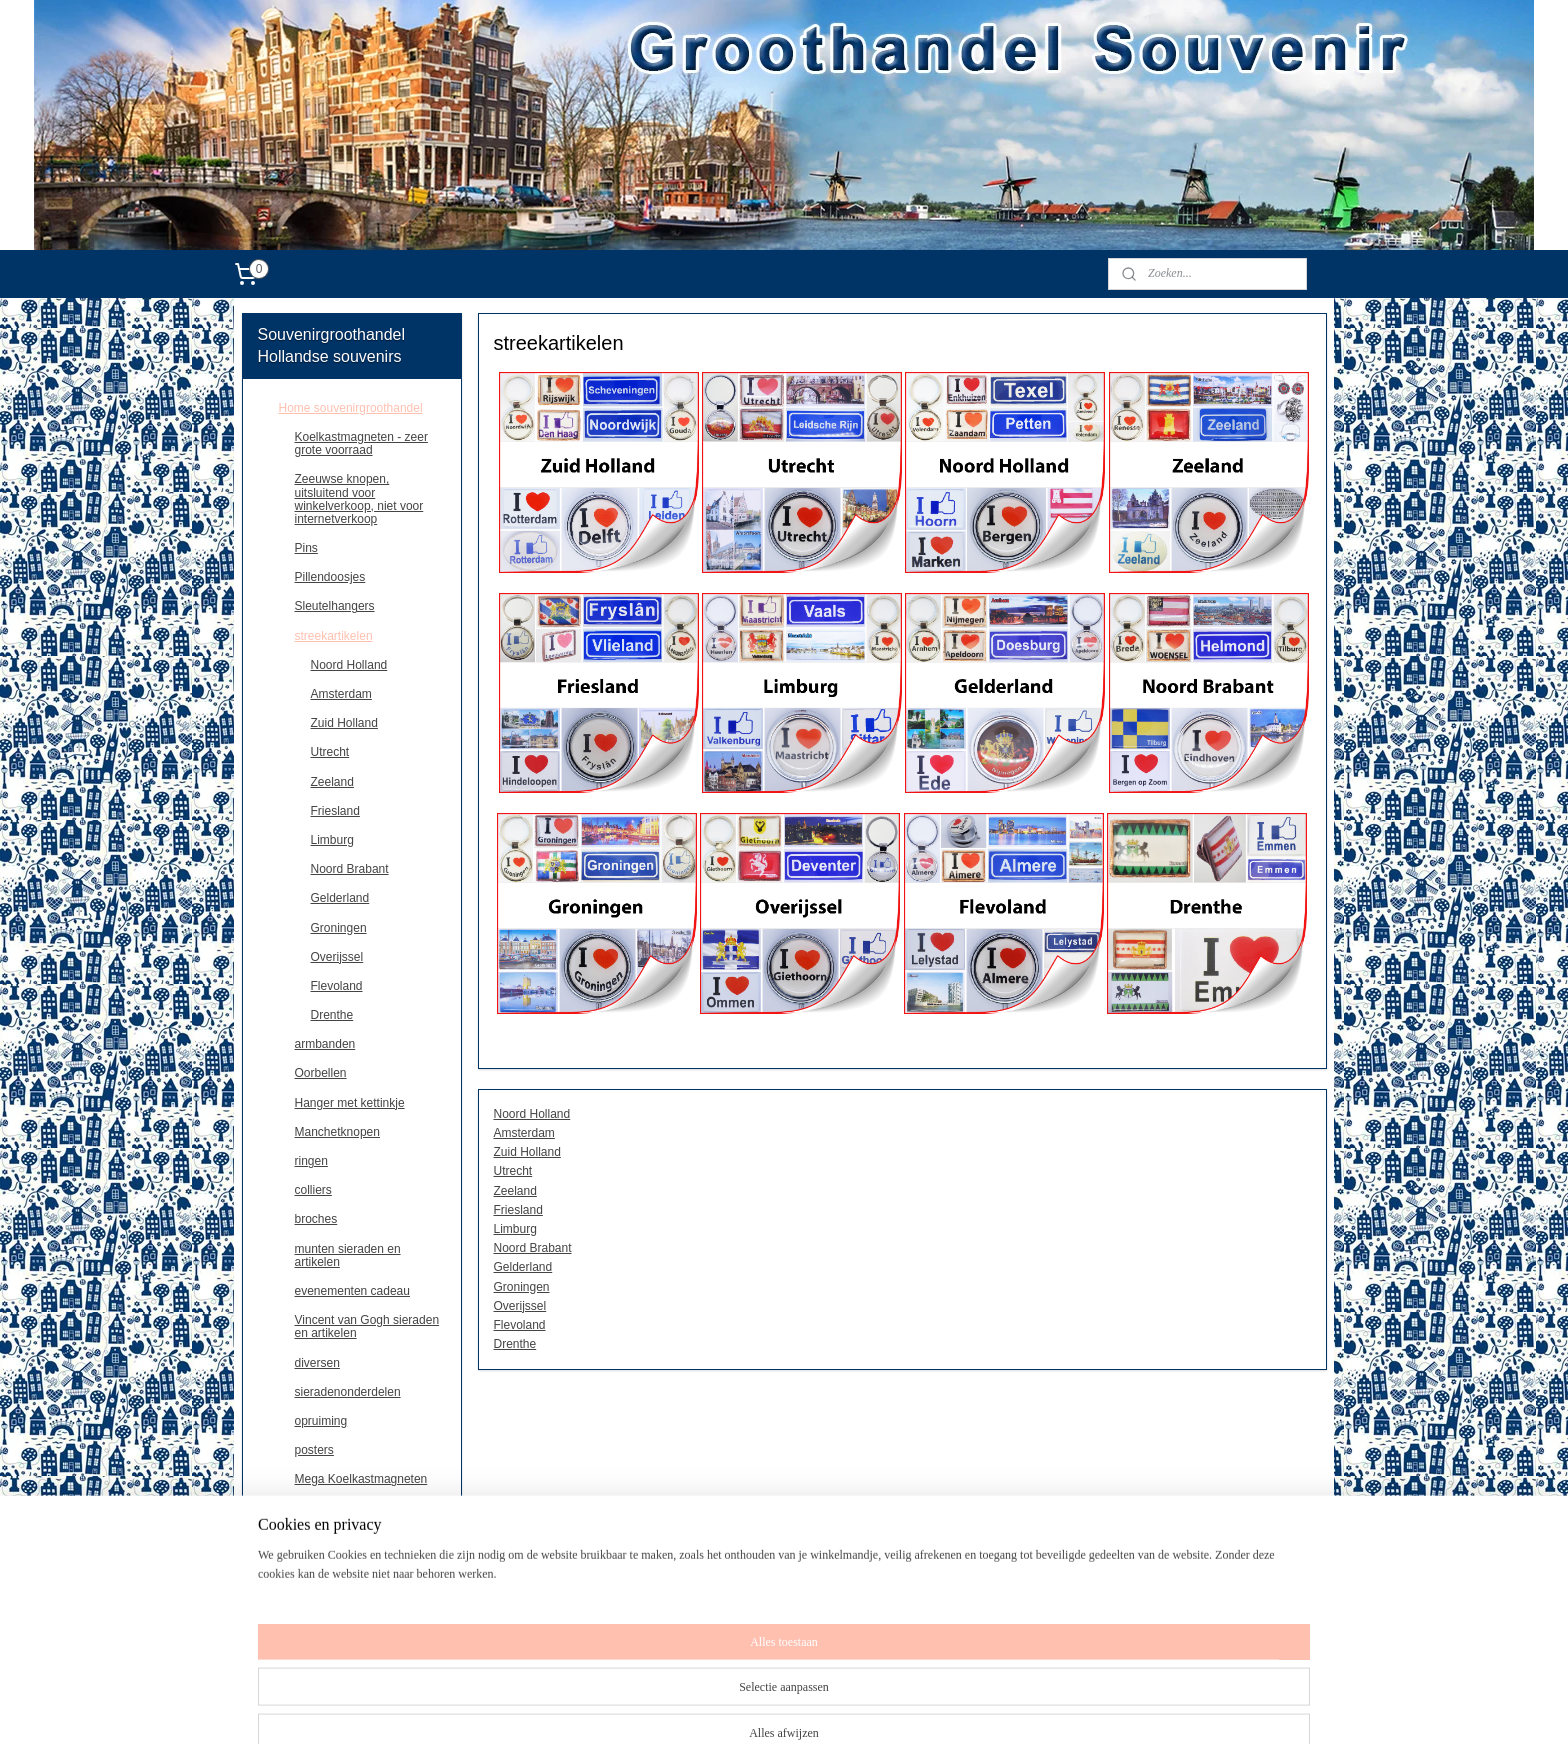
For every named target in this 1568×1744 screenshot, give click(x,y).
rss (826, 1707)
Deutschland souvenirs (339, 1596)
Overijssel (519, 1306)
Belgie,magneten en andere (352, 1567)
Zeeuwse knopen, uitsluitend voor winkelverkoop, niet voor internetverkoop (359, 499)
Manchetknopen (337, 1132)
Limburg (514, 1229)
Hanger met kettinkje (350, 1103)
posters (314, 1450)
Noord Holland (531, 1114)
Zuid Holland (526, 1152)
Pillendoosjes (330, 577)
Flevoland (519, 1325)
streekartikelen (334, 636)
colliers (313, 1190)
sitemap (790, 1707)
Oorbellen (321, 1073)
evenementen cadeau (352, 1291)
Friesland (517, 1210)
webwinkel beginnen (892, 1707)
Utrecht (512, 1171)
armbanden (325, 1044)
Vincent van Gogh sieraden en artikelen (367, 1326)
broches (316, 1219)
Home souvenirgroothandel (351, 408)
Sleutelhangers (335, 606)
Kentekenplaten (336, 1508)
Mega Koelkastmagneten (361, 1479)
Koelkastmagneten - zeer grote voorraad (361, 443)
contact (298, 1625)
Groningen (521, 1287)
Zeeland (514, 1191)
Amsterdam (523, 1133)
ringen (311, 1161)
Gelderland (522, 1267)
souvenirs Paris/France (340, 1538)
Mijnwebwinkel (1046, 1707)
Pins (306, 548)
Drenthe (514, 1344)
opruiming (321, 1421)
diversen (317, 1363)
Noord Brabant (532, 1248)
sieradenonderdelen (348, 1392)
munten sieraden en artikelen (348, 1255)
